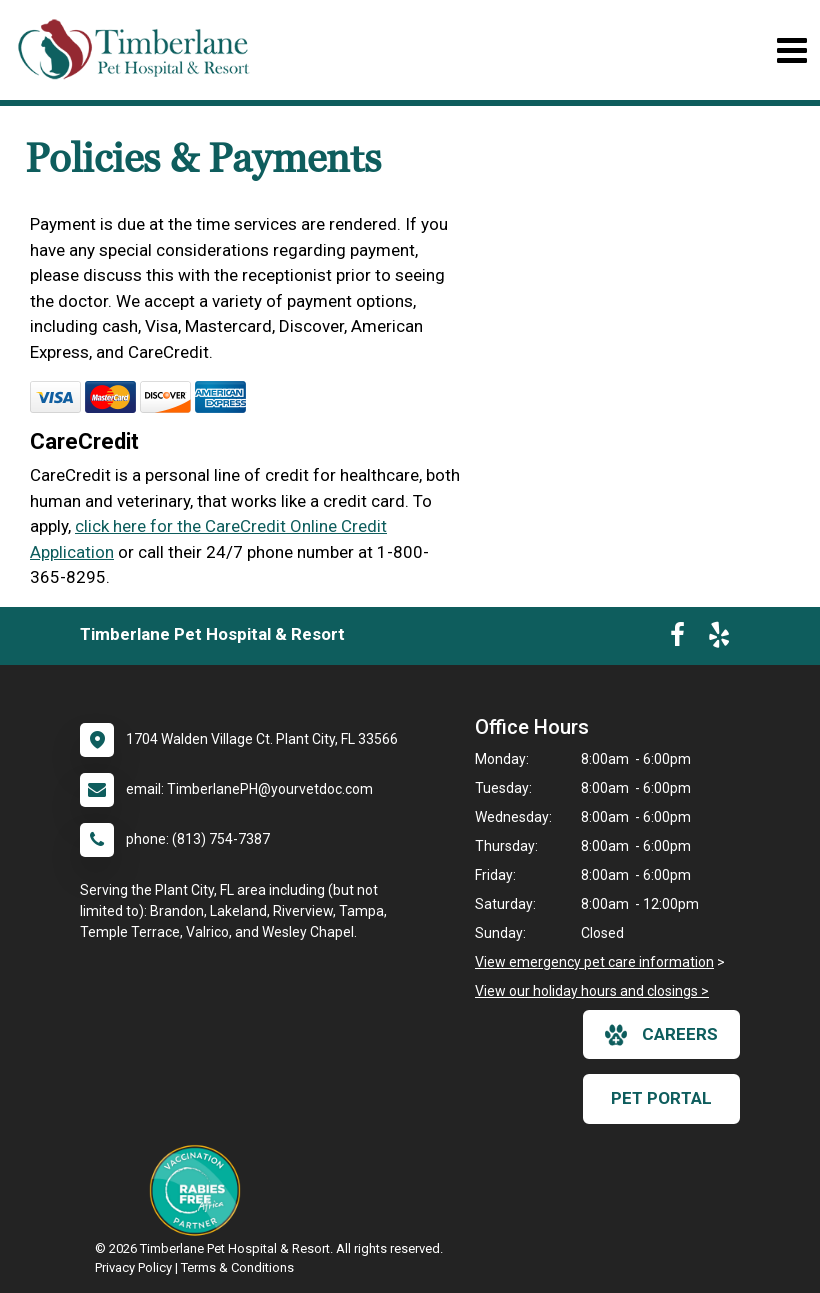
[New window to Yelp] (719, 639)
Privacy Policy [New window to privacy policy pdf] (133, 1267)
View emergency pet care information (594, 962)
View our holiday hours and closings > (592, 991)
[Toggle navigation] (791, 50)
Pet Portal (661, 1098)
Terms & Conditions (237, 1267)
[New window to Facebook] (677, 639)
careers (661, 1035)
